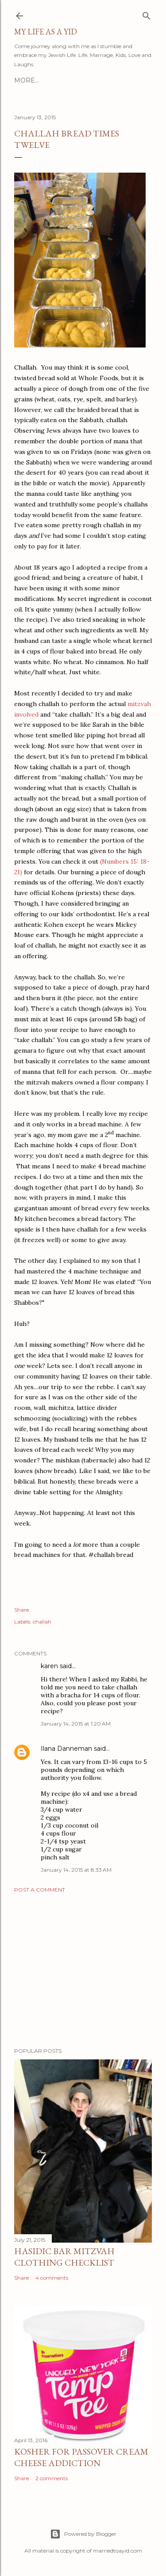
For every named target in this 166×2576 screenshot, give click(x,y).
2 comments (51, 2478)
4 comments (51, 2277)
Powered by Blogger (83, 2534)
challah (42, 1621)
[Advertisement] (83, 1970)
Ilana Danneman (66, 1749)
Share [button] (21, 1609)
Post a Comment (39, 1889)
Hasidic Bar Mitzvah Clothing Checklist (64, 2256)
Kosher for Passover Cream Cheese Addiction (81, 2457)
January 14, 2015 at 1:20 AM (76, 1723)
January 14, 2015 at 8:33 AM (76, 1869)
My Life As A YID (45, 31)
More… (26, 80)
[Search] (146, 14)
